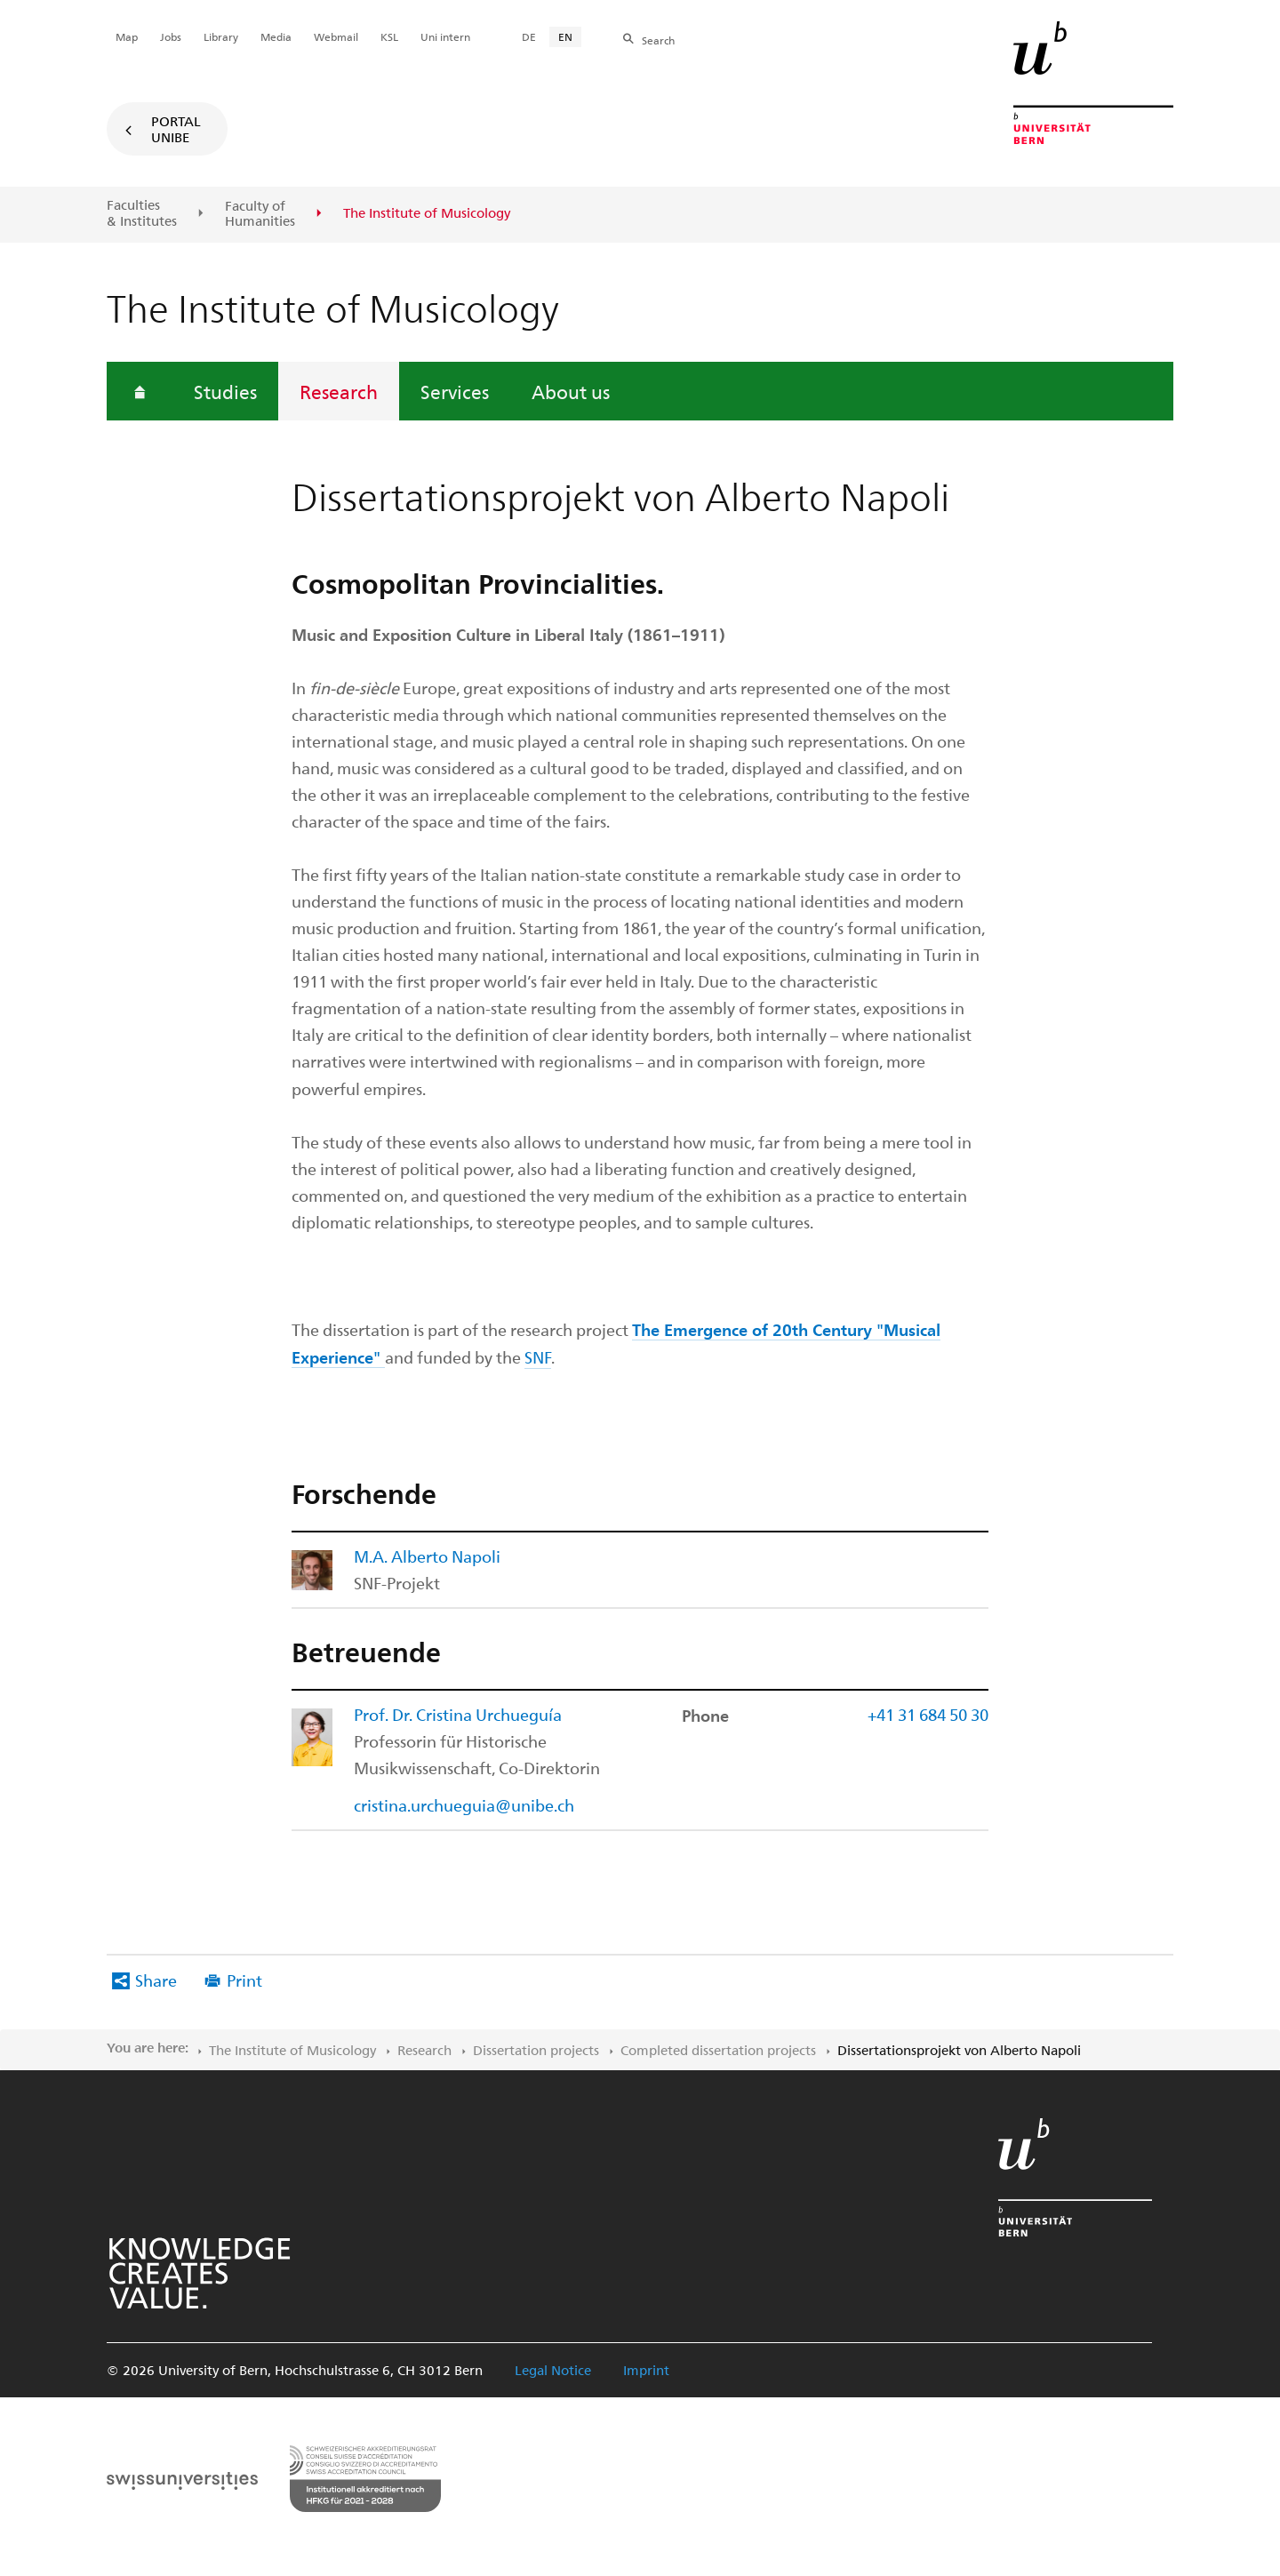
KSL (389, 36)
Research (339, 391)
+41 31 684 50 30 (928, 1714)
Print (244, 1980)
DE (529, 36)
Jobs (170, 36)
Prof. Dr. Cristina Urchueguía (458, 1714)
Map (127, 36)
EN (565, 36)
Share (156, 1980)
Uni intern (445, 36)
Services (454, 391)
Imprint (646, 2370)
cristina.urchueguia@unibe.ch (464, 1805)
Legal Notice (553, 2370)
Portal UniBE (176, 129)
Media (276, 36)
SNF (537, 1357)
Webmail (336, 36)
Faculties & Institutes (142, 212)
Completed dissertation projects (718, 2050)
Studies (225, 391)
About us (571, 391)
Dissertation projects (536, 2050)
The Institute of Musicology (292, 2050)
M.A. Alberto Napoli (427, 1556)
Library (221, 36)
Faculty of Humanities (260, 213)
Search (658, 40)
